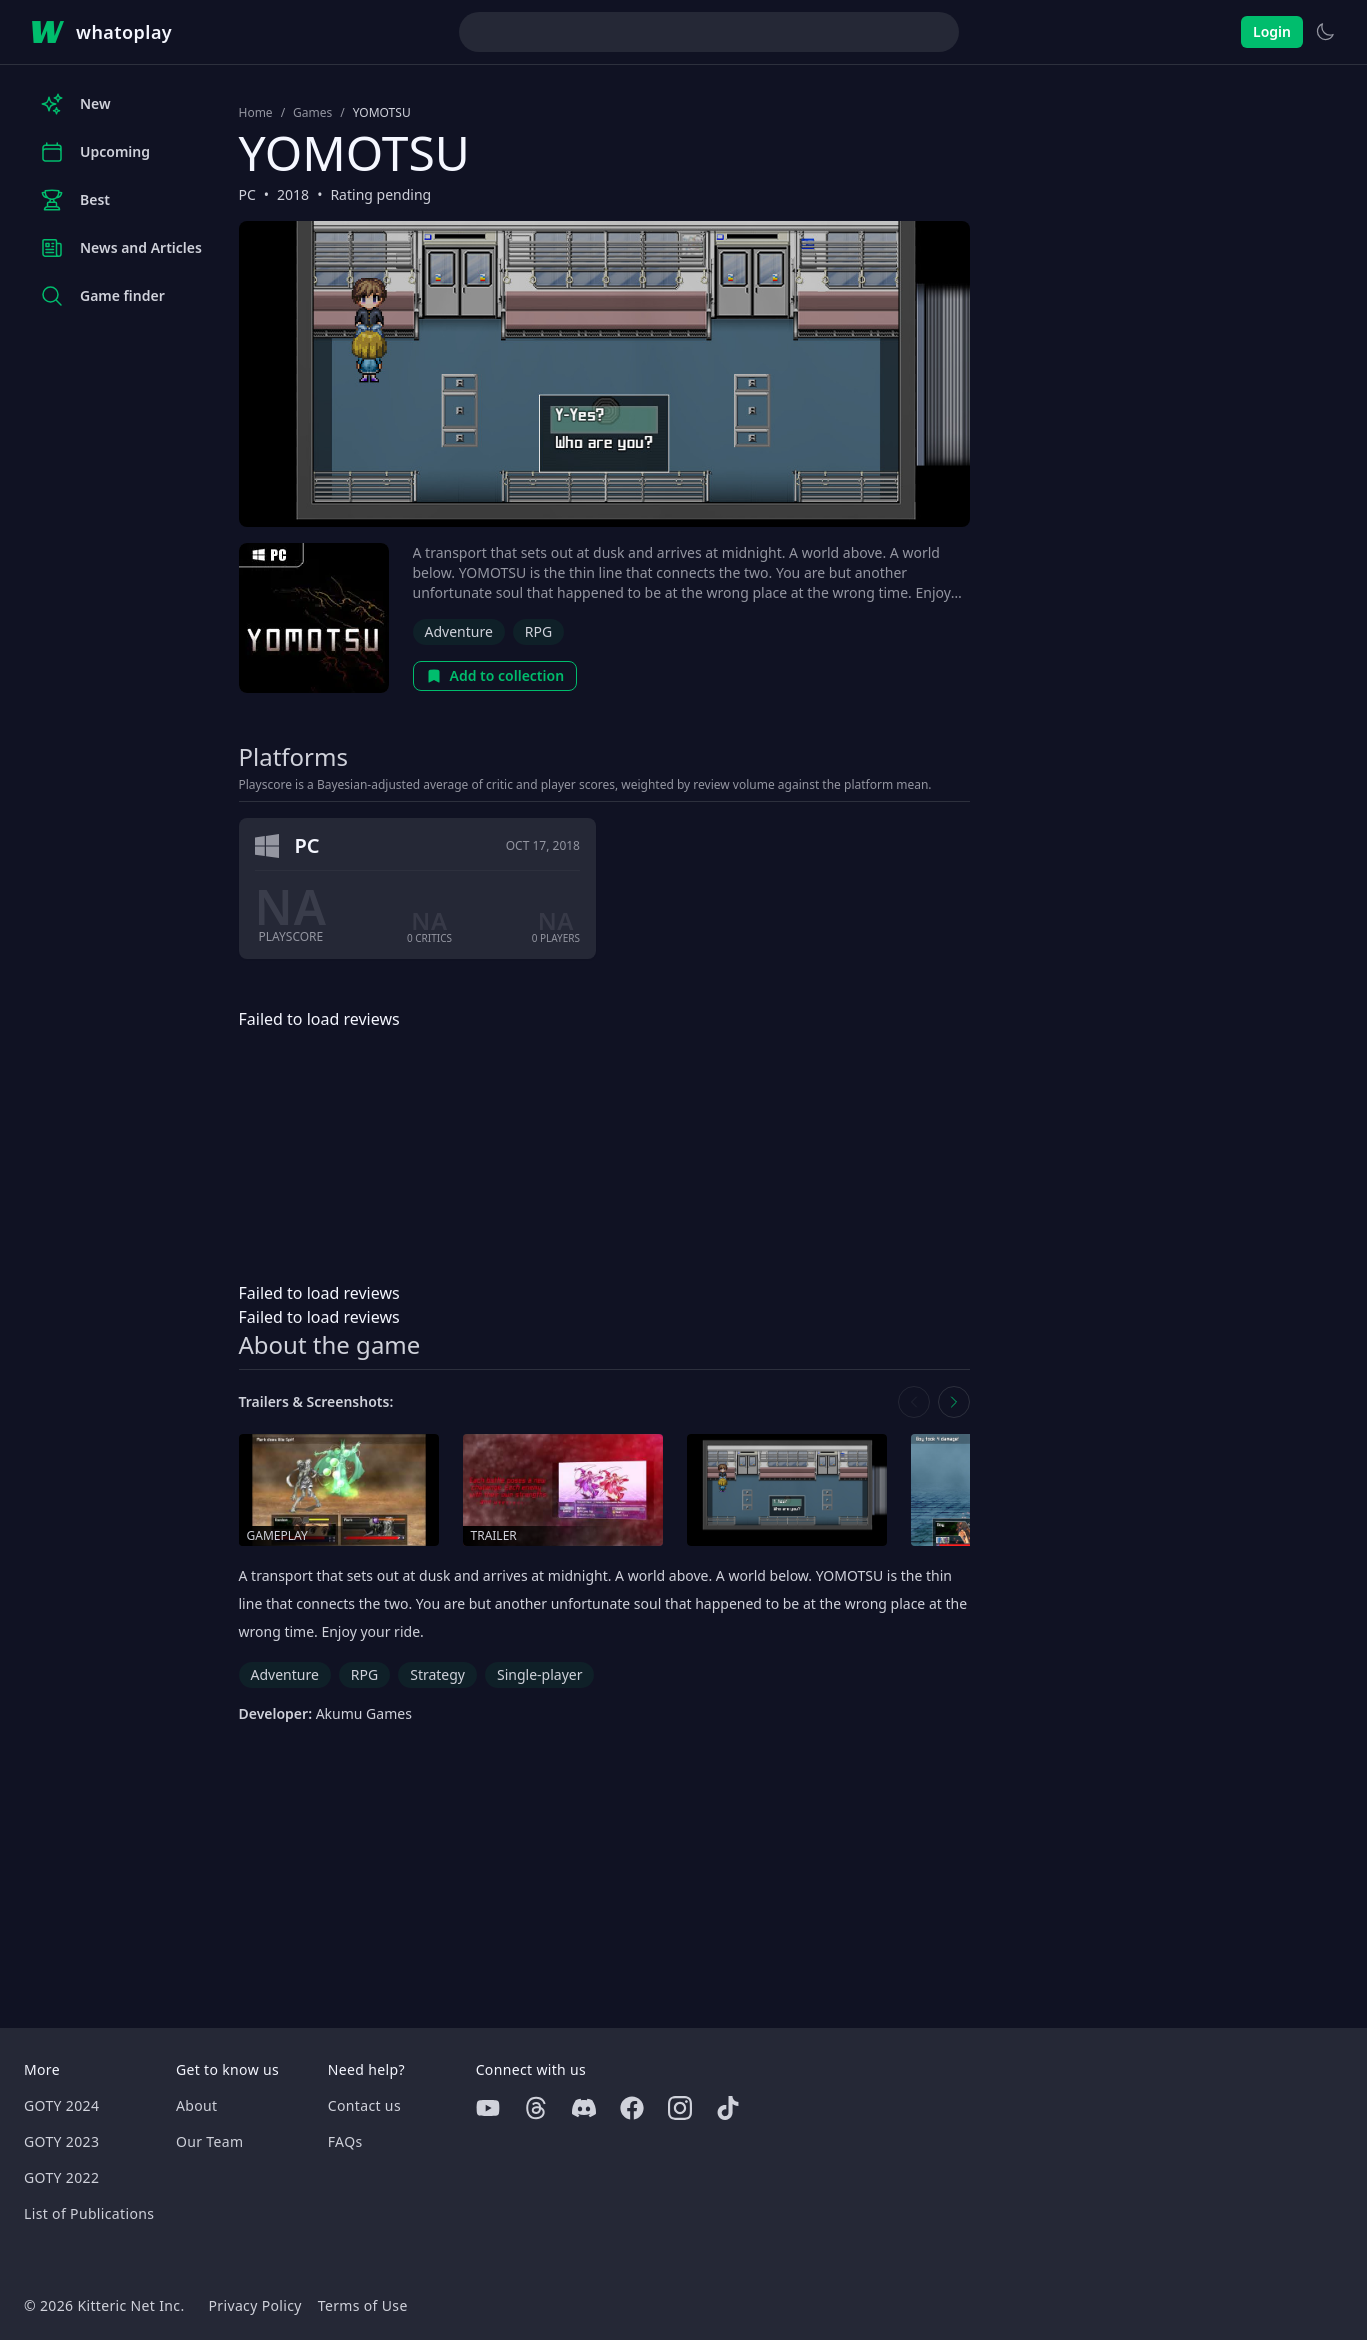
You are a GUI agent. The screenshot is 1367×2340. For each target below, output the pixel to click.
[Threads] (536, 2108)
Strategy (437, 1674)
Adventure (459, 631)
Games (312, 113)
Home (256, 113)
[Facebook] (632, 2108)
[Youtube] (488, 2108)
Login (1272, 31)
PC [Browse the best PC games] (247, 194)
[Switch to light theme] (1325, 32)
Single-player (539, 1674)
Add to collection (495, 675)
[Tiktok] (728, 2108)
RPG (538, 631)
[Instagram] (680, 2108)
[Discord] (584, 2108)
